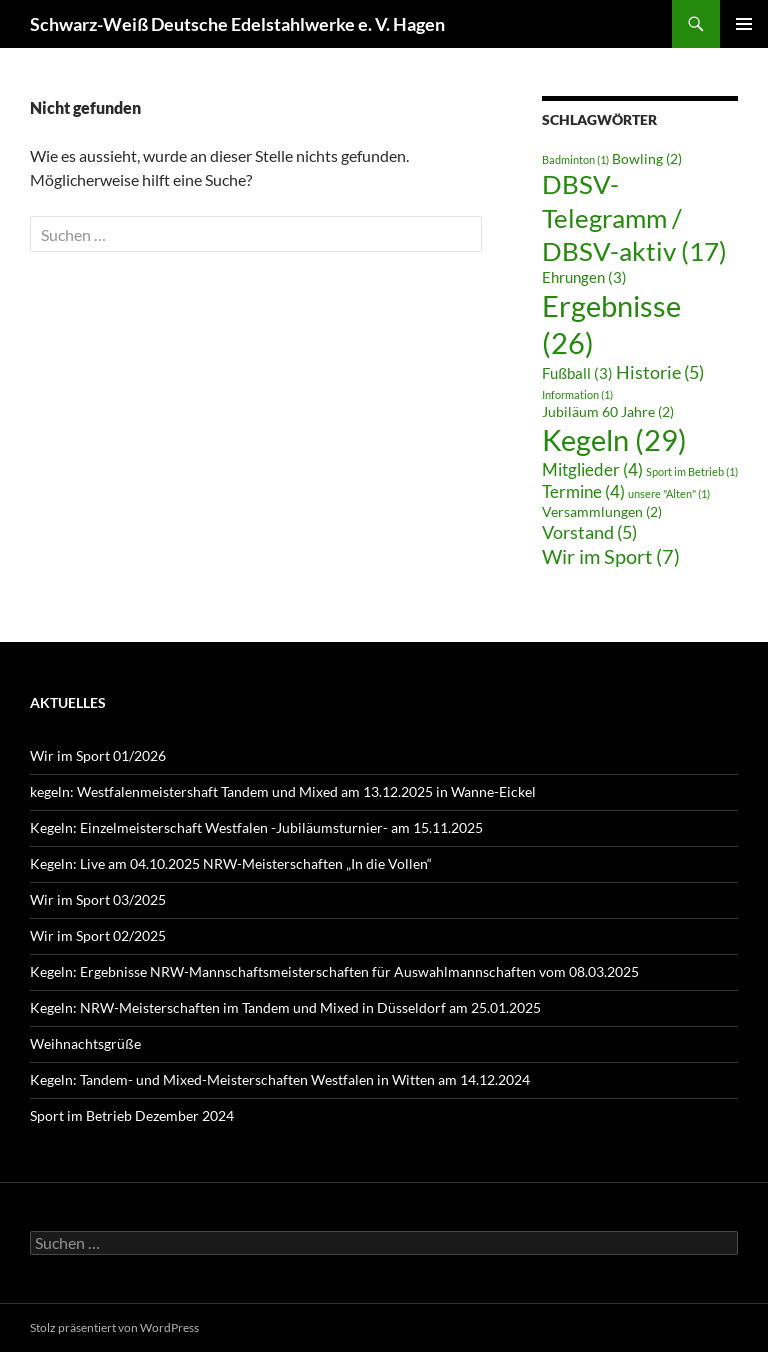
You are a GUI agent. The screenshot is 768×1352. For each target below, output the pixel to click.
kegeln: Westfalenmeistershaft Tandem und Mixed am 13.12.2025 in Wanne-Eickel (283, 791)
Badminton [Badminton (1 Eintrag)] (575, 159)
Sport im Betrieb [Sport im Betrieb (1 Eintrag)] (692, 471)
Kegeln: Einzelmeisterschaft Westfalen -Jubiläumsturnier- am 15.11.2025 (256, 827)
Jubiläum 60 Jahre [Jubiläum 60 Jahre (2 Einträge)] (608, 412)
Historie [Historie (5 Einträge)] (660, 372)
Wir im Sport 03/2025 (98, 899)
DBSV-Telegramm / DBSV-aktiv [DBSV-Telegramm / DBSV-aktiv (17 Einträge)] (634, 217)
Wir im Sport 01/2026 (98, 755)
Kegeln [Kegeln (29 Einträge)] (614, 439)
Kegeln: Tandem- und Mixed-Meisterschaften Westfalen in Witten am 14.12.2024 (280, 1079)
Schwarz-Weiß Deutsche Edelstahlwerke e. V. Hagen (237, 24)
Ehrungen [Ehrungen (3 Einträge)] (584, 277)
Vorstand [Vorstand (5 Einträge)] (589, 532)
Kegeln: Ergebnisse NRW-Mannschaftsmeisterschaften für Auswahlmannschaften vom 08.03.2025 (334, 971)
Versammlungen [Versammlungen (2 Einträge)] (602, 512)
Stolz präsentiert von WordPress (114, 1327)
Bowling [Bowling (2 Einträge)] (647, 159)
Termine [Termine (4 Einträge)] (583, 491)
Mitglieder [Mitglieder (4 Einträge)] (592, 469)
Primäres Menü (744, 24)
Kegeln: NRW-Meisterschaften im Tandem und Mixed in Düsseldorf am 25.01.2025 (285, 1007)
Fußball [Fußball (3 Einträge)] (577, 373)
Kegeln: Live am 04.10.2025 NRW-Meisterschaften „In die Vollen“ (231, 863)
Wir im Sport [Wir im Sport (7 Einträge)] (611, 556)
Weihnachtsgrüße (85, 1043)
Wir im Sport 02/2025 (98, 935)
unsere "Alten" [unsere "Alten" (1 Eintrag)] (669, 493)
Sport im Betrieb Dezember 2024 (132, 1115)
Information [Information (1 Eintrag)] (577, 394)
